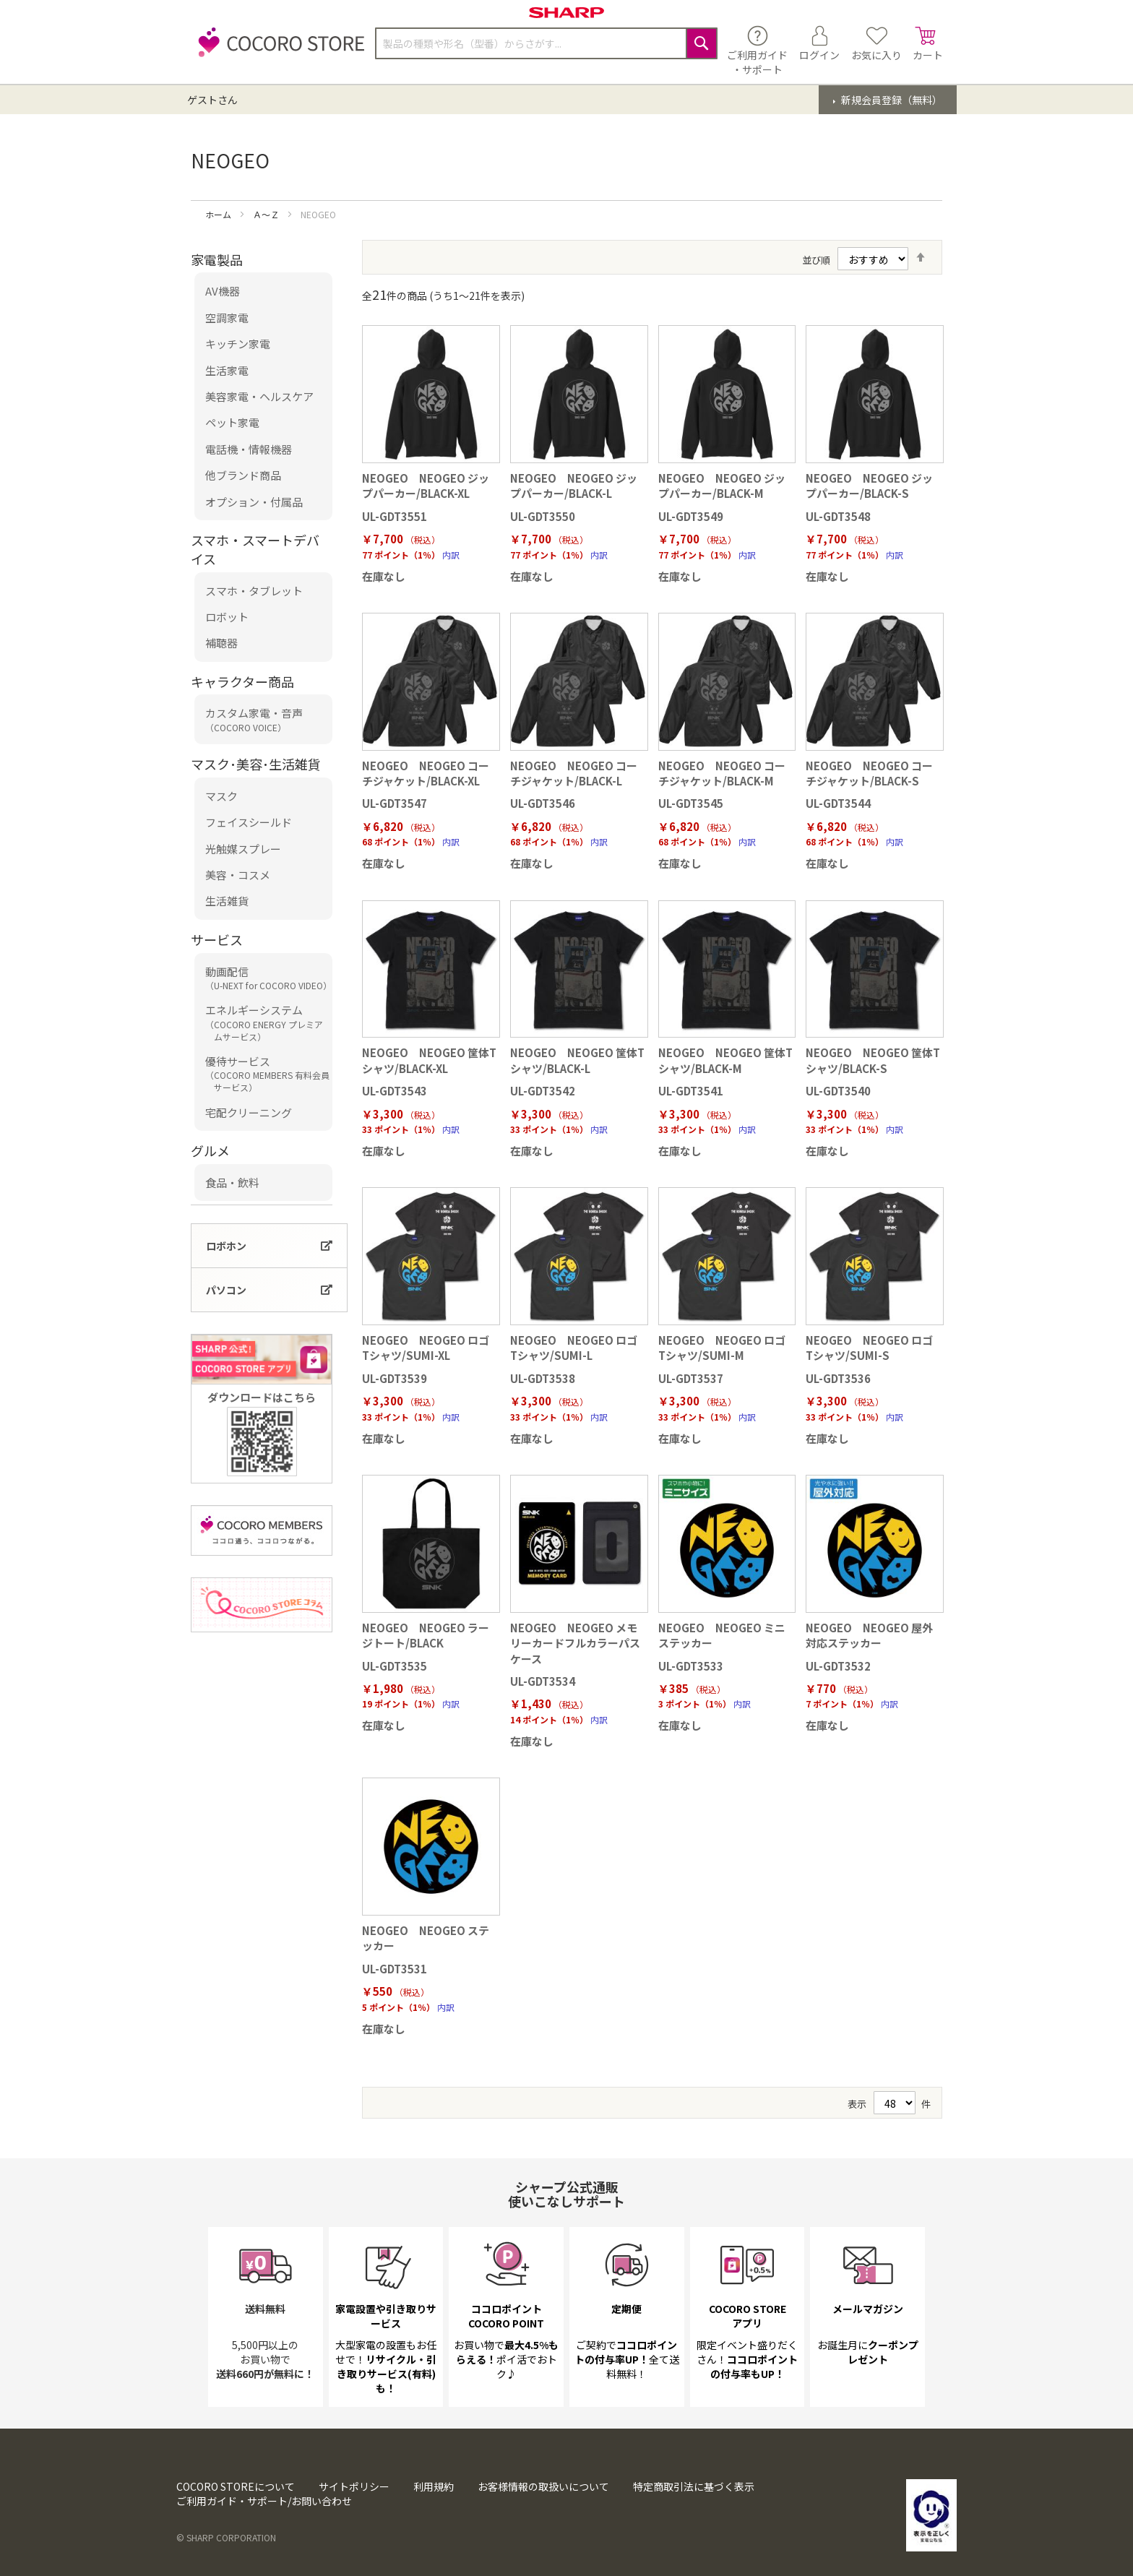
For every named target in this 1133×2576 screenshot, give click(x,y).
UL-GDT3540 (838, 1090)
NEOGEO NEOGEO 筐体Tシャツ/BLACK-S (873, 1060)
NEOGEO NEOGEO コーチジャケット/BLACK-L (573, 773)
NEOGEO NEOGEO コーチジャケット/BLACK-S (869, 773)
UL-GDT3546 (542, 803)
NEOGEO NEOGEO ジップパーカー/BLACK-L (573, 485)
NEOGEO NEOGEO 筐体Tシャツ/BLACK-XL (429, 1060)
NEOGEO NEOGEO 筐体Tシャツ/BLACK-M (725, 1060)
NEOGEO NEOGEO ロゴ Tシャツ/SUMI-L (573, 1347)
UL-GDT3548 (838, 516)
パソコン (226, 1290)
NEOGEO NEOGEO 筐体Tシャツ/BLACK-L (577, 1060)
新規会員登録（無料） (890, 99)
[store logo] (277, 50)
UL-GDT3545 (690, 803)
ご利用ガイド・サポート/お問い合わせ (264, 2501)
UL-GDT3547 (394, 803)
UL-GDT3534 (542, 1681)
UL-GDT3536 (838, 1378)
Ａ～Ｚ (267, 214)
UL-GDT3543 (394, 1090)
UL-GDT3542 (542, 1090)
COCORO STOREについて (235, 2486)
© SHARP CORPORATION (226, 2537)
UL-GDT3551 (394, 516)
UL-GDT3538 (542, 1378)
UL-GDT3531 (394, 1968)
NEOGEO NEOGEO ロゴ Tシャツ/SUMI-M (721, 1347)
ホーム (219, 214)
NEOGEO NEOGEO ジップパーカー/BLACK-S (869, 485)
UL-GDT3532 (838, 1665)
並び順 (816, 260)
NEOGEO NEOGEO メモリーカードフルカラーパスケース (575, 1643)
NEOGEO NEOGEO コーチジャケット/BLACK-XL (425, 773)
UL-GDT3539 (394, 1378)
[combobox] (546, 43)
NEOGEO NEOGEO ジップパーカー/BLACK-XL (425, 485)
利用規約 (433, 2486)
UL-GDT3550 (542, 516)
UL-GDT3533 (690, 1665)
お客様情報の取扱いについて (543, 2486)
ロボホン (226, 1246)
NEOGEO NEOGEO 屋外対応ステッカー (869, 1635)
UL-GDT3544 (838, 803)
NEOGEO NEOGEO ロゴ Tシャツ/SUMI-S (869, 1347)
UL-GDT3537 (690, 1378)
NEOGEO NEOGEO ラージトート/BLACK (425, 1635)
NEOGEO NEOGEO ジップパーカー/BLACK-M (721, 485)
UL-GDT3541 (690, 1090)
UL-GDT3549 (690, 516)
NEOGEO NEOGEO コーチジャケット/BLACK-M (721, 773)
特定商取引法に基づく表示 (693, 2486)
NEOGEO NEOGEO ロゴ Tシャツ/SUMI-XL (425, 1347)
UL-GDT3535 (394, 1665)
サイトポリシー (354, 2486)
